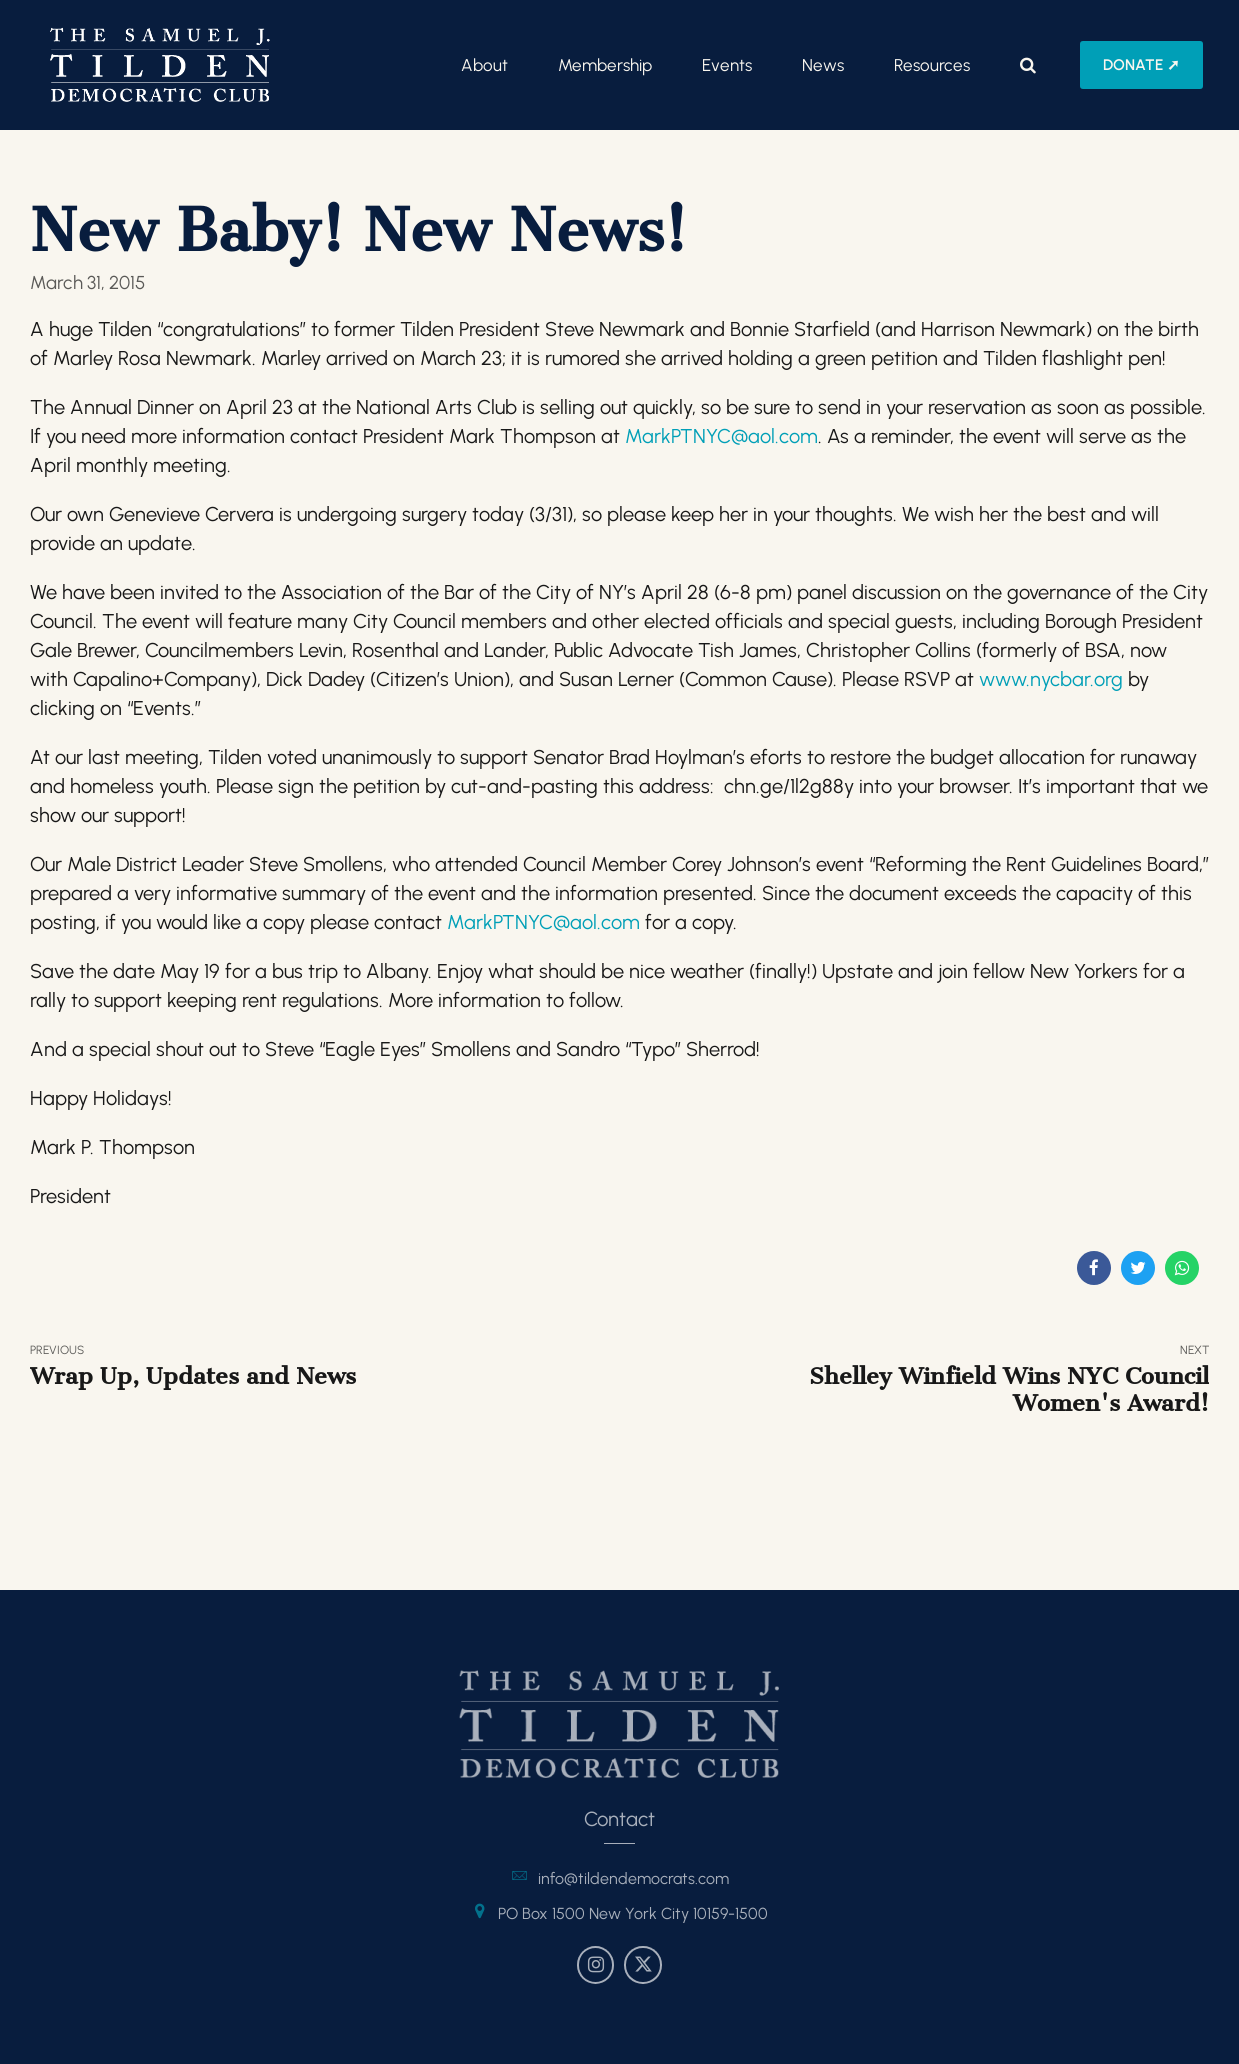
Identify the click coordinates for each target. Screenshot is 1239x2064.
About (484, 65)
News (823, 65)
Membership (605, 65)
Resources (932, 65)
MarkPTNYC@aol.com (721, 436)
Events (727, 65)
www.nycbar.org (1051, 679)
